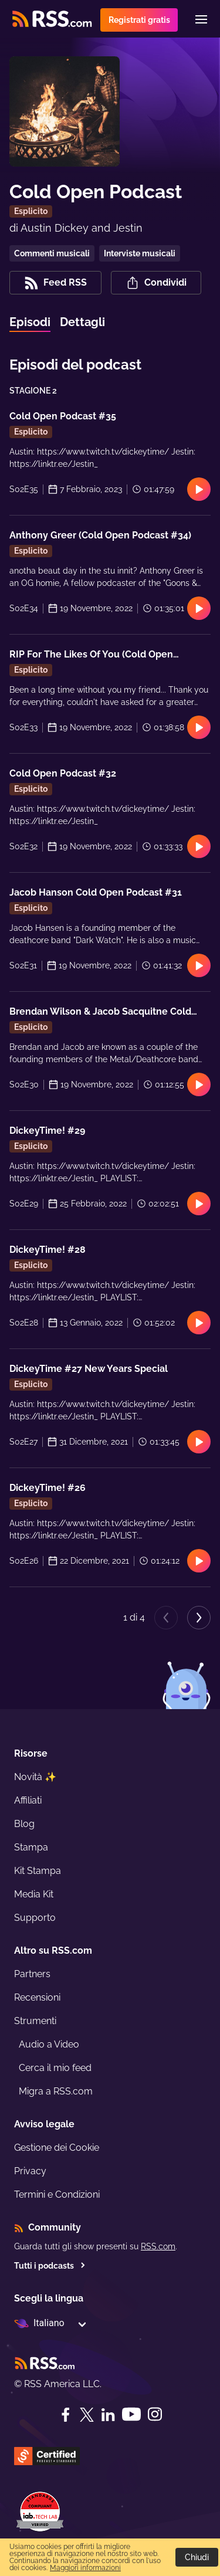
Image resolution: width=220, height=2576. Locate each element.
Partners (32, 1974)
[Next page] (199, 1617)
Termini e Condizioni (57, 2194)
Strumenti (35, 2020)
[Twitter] (87, 2415)
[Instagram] (155, 2414)
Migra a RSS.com (56, 2091)
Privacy (30, 2171)
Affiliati (28, 1800)
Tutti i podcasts (50, 2265)
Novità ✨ (35, 1776)
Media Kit (33, 1894)
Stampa (31, 1847)
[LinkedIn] (108, 2415)
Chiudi (197, 2557)
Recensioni (37, 1997)
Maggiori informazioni (85, 2568)
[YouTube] (131, 2414)
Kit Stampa (37, 1870)
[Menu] (201, 19)
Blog (24, 1823)
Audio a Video (49, 2044)
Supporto (35, 1917)
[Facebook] (66, 2415)
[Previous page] (166, 1617)
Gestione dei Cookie (56, 2147)
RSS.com (158, 2246)
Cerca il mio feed (55, 2067)
